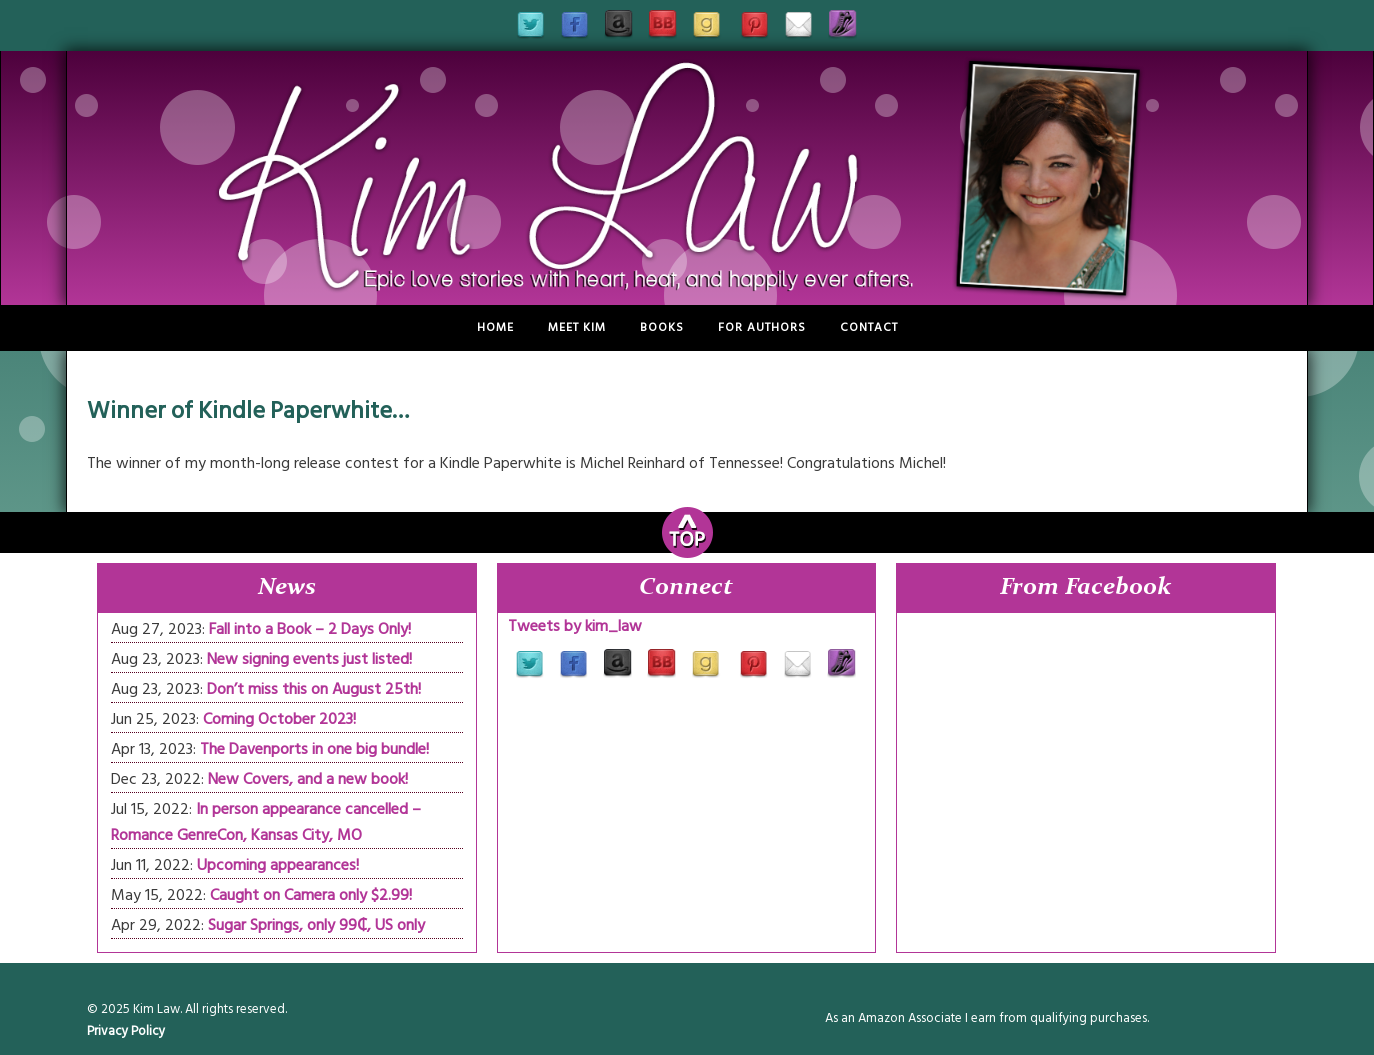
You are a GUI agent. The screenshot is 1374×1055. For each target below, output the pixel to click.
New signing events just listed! (309, 659)
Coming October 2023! (279, 719)
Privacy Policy (126, 1031)
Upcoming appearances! (278, 865)
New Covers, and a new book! (308, 779)
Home (495, 327)
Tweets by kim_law (575, 626)
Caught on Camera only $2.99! (311, 895)
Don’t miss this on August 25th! (314, 689)
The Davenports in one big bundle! (314, 749)
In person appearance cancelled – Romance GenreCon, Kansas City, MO (266, 822)
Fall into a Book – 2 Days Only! (310, 629)
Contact (869, 327)
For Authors (762, 327)
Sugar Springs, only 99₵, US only (316, 925)
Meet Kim (577, 327)
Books (662, 327)
